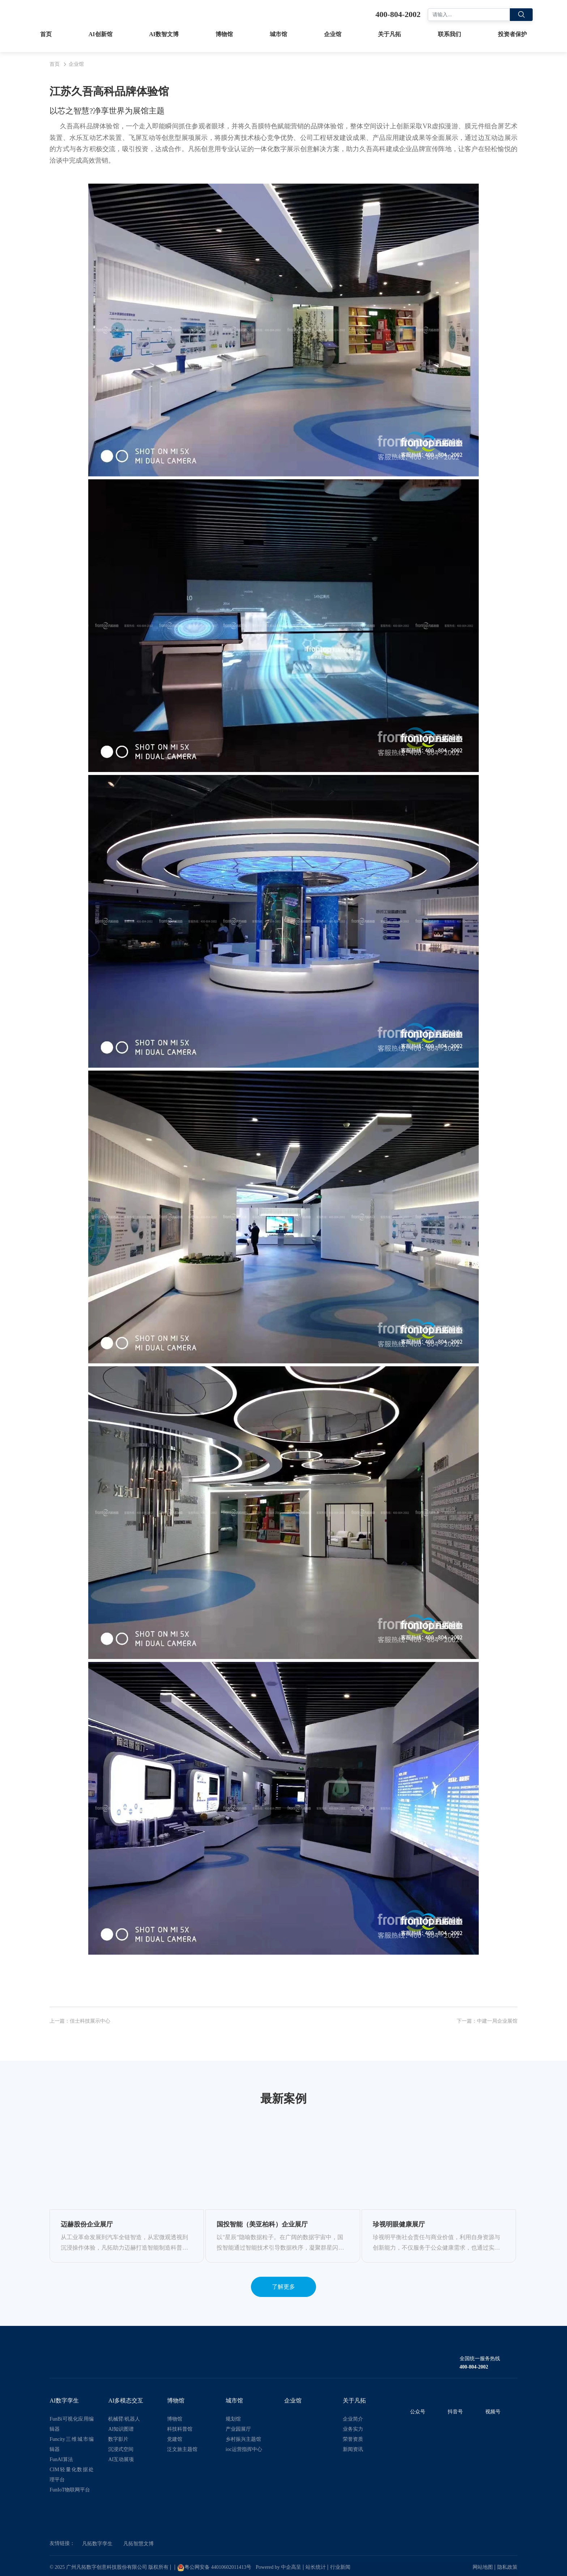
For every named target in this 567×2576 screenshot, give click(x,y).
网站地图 (483, 2567)
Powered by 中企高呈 (278, 2567)
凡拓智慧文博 (138, 2543)
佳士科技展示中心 (90, 2021)
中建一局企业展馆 (497, 2021)
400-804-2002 (474, 2367)
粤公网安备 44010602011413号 (214, 2567)
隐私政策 (507, 2567)
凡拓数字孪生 (97, 2543)
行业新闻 (340, 2567)
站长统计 (316, 2567)
